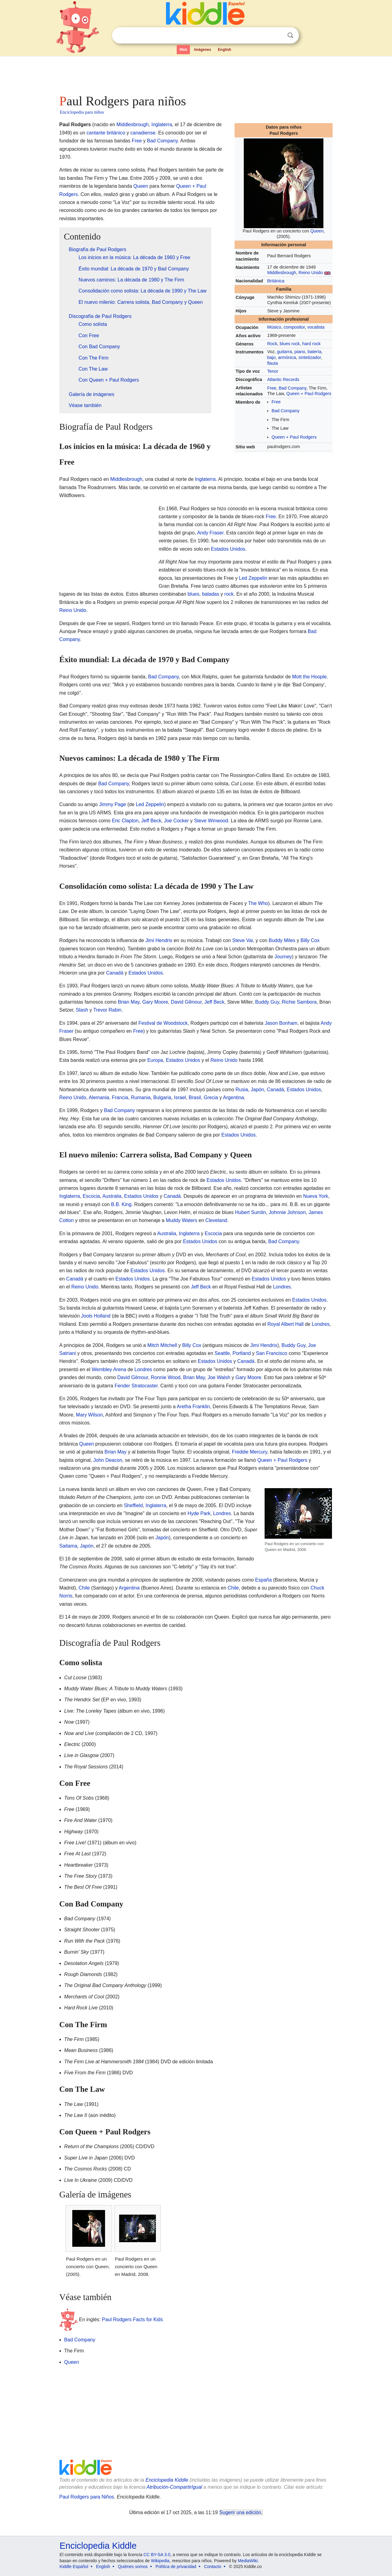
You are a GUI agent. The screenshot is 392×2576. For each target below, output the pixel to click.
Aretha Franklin (193, 1406)
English (224, 49)
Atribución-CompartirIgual (174, 2487)
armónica (287, 357)
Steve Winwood (211, 820)
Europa (155, 1060)
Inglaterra (161, 124)
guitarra (284, 351)
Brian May (129, 1002)
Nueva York (315, 1196)
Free (271, 388)
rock (229, 594)
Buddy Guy (267, 1002)
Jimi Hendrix (158, 940)
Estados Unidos (228, 549)
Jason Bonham (281, 1023)
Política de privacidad (176, 2566)
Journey (283, 956)
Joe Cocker (176, 820)
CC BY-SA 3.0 (157, 2554)
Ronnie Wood (165, 1377)
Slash (82, 1010)
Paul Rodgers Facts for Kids (132, 2319)
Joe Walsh (219, 1377)
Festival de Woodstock (163, 1023)
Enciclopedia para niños (82, 112)
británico (116, 132)
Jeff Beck (151, 820)
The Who (258, 903)
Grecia (211, 1097)
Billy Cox (309, 940)
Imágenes (202, 49)
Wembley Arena (109, 1369)
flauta (272, 363)
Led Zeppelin (253, 578)
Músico (274, 327)
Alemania (99, 1097)
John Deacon (107, 1460)
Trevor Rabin (107, 1010)
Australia (111, 1196)
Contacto (212, 2566)
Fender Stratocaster (136, 1385)
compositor (294, 327)
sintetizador (310, 357)
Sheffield (133, 1505)
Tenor (272, 371)
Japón (257, 1089)
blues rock (290, 343)
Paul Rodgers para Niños (86, 2496)
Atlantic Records (283, 379)
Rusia (242, 1089)
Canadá (114, 972)
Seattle (222, 1353)
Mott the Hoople (309, 676)
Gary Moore (155, 1002)
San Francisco (271, 1353)
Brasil (195, 1097)
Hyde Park (198, 1513)
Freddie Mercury (249, 1451)
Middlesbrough (281, 272)
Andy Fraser (210, 532)
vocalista (316, 327)
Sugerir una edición (240, 2512)
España (263, 1579)
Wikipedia (160, 2560)
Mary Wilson (89, 1414)
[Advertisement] (195, 73)
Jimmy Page (112, 804)
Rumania (141, 1097)
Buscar (290, 35)
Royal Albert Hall (285, 1324)
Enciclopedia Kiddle (166, 2480)
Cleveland (216, 1220)
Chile (84, 1587)
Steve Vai (242, 940)
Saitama (68, 1545)
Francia (120, 1097)
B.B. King (121, 1204)
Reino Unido (311, 272)
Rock (272, 343)
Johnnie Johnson (287, 1212)
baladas (210, 594)
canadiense (143, 132)
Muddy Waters (181, 1220)
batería (314, 351)
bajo (271, 357)
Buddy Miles (282, 940)
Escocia (91, 1196)
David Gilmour (186, 1002)
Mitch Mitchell (162, 1345)
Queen (316, 230)
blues (193, 594)
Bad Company (292, 388)
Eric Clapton (125, 820)
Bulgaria (162, 1097)
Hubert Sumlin (250, 1212)
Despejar (278, 35)
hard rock (311, 343)
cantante (96, 132)
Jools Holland (96, 1315)
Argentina (233, 1097)
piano (299, 351)
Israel (180, 1097)
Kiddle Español (74, 2566)
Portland (241, 1353)
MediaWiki (248, 2560)
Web (183, 49)
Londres (282, 1286)
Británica (275, 280)
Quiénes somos (133, 2566)
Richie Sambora (299, 1002)
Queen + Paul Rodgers (308, 393)
